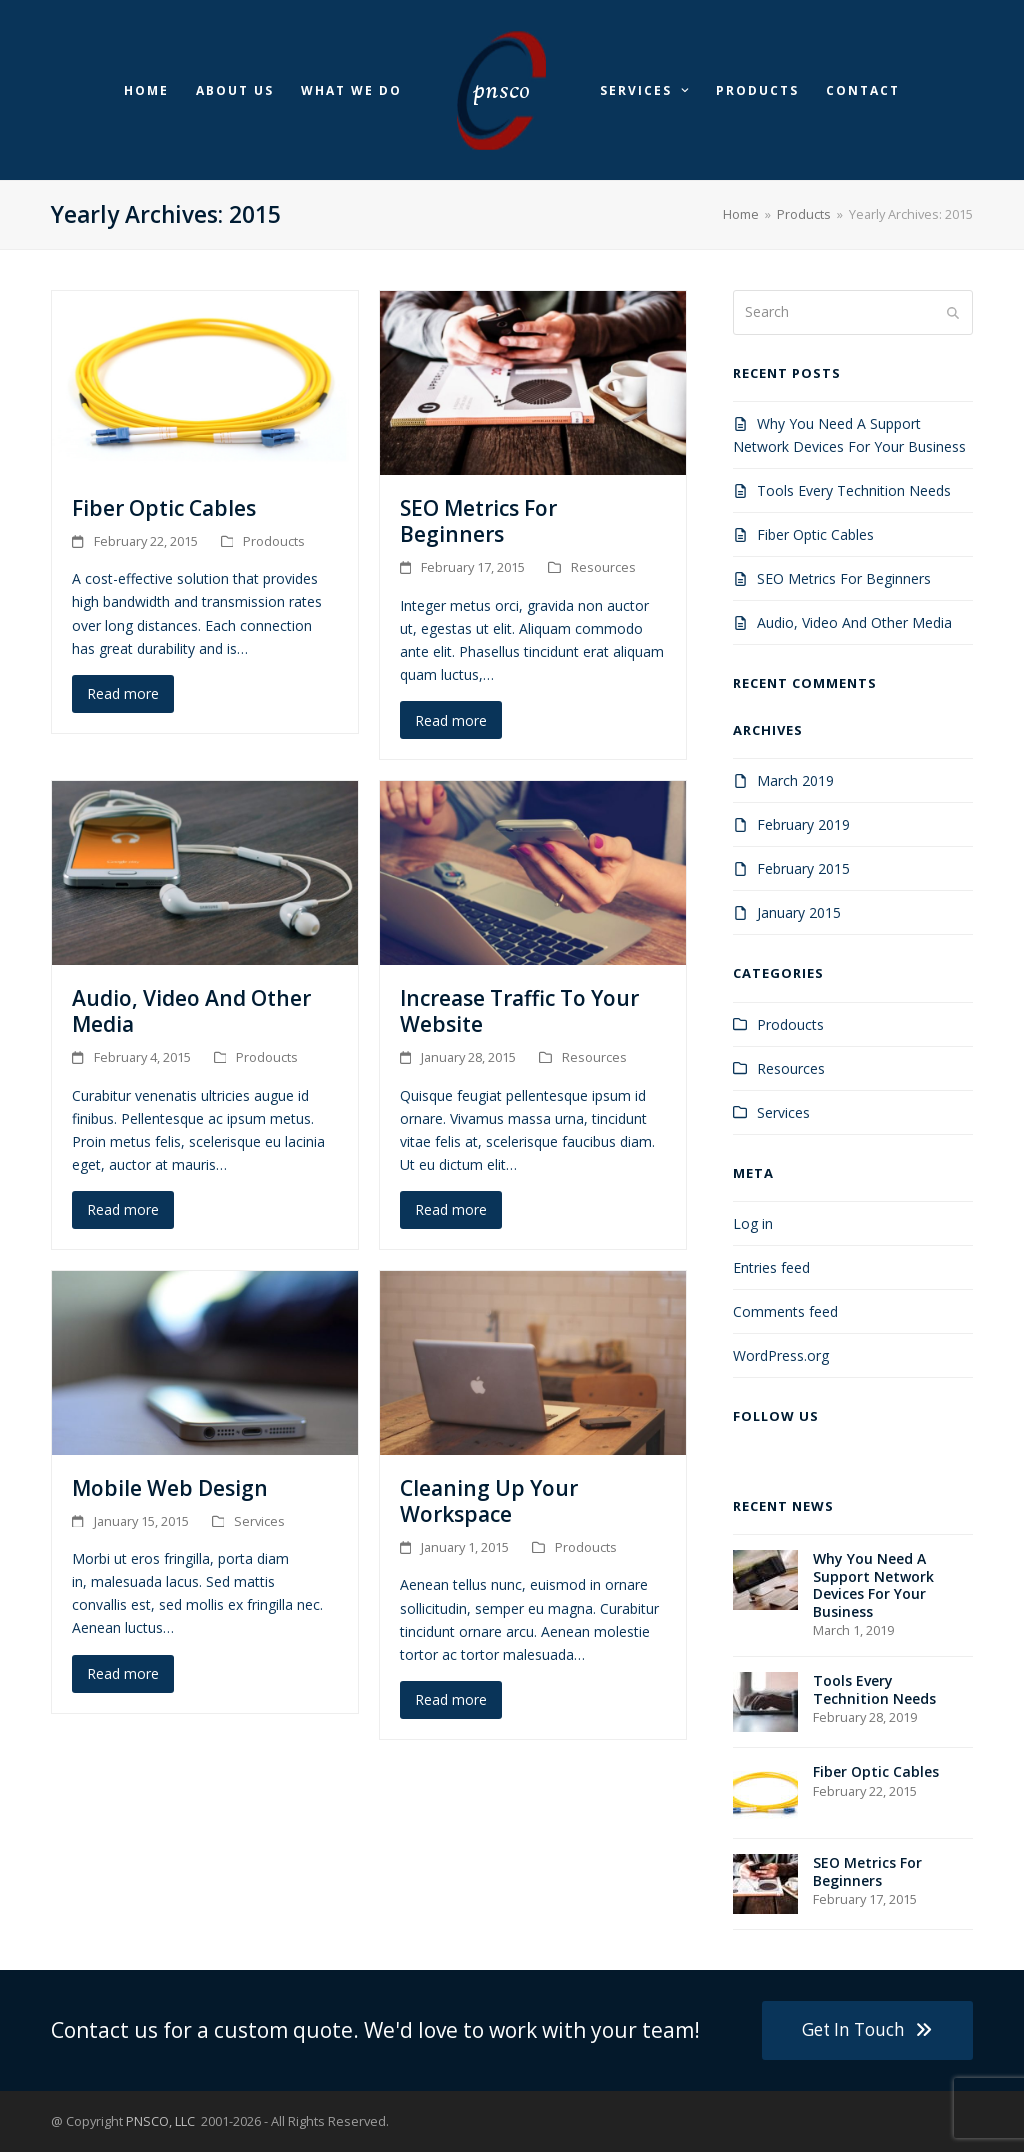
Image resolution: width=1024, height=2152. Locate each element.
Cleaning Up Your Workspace (489, 1501)
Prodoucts (274, 541)
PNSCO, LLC (162, 2121)
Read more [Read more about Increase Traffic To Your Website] (451, 1209)
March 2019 (795, 780)
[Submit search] (953, 312)
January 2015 (799, 912)
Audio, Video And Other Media (191, 1011)
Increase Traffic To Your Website (519, 1011)
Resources (603, 567)
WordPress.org (781, 1355)
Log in (753, 1223)
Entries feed (771, 1267)
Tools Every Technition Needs (854, 490)
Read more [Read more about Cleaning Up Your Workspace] (451, 1699)
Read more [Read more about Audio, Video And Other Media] (123, 1209)
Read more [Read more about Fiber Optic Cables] (123, 693)
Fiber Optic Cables (164, 508)
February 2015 (803, 868)
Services (259, 1521)
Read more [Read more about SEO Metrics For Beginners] (451, 720)
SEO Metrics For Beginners (478, 521)
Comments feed (785, 1311)
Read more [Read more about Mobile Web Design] (123, 1673)
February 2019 (803, 824)
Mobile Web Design (170, 1488)
